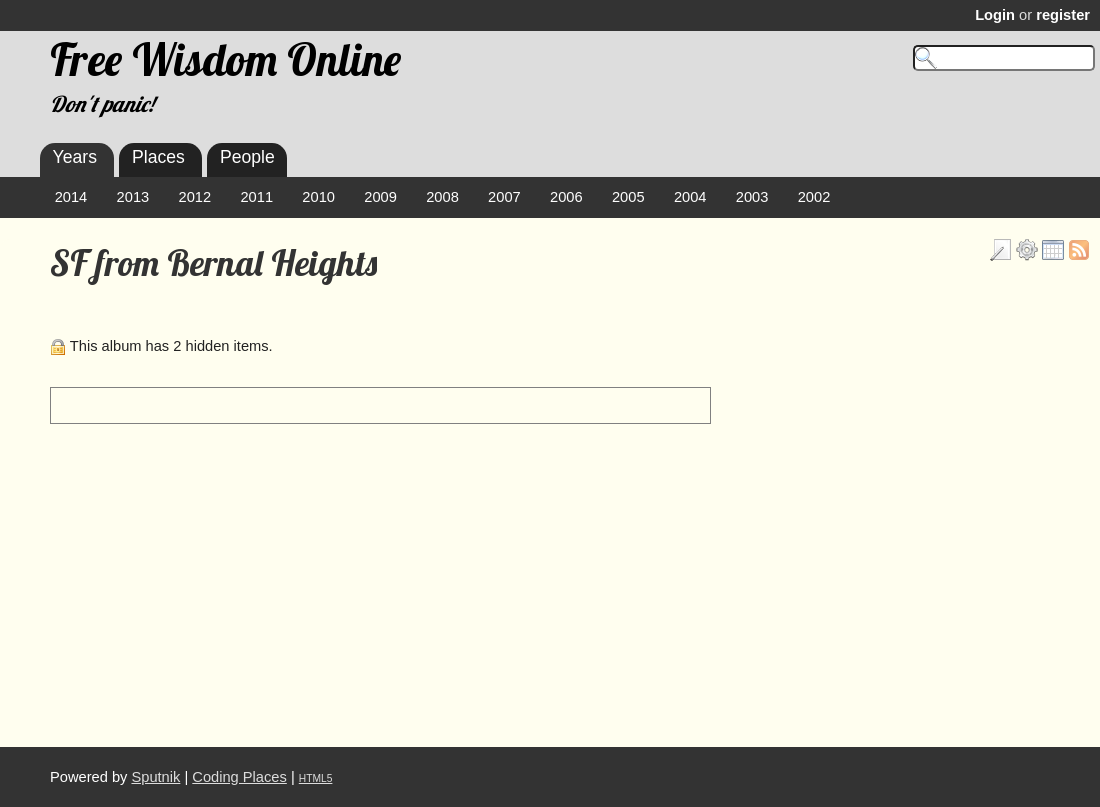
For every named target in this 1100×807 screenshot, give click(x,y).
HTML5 (316, 778)
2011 (256, 197)
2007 (504, 197)
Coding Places (239, 777)
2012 (195, 197)
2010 (318, 197)
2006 (566, 197)
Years (75, 157)
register (1063, 15)
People (247, 157)
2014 (71, 197)
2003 (752, 197)
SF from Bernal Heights (214, 263)
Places (158, 157)
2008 (442, 197)
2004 (690, 197)
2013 (133, 197)
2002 (814, 197)
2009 (380, 197)
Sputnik (155, 777)
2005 (628, 197)
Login (995, 15)
